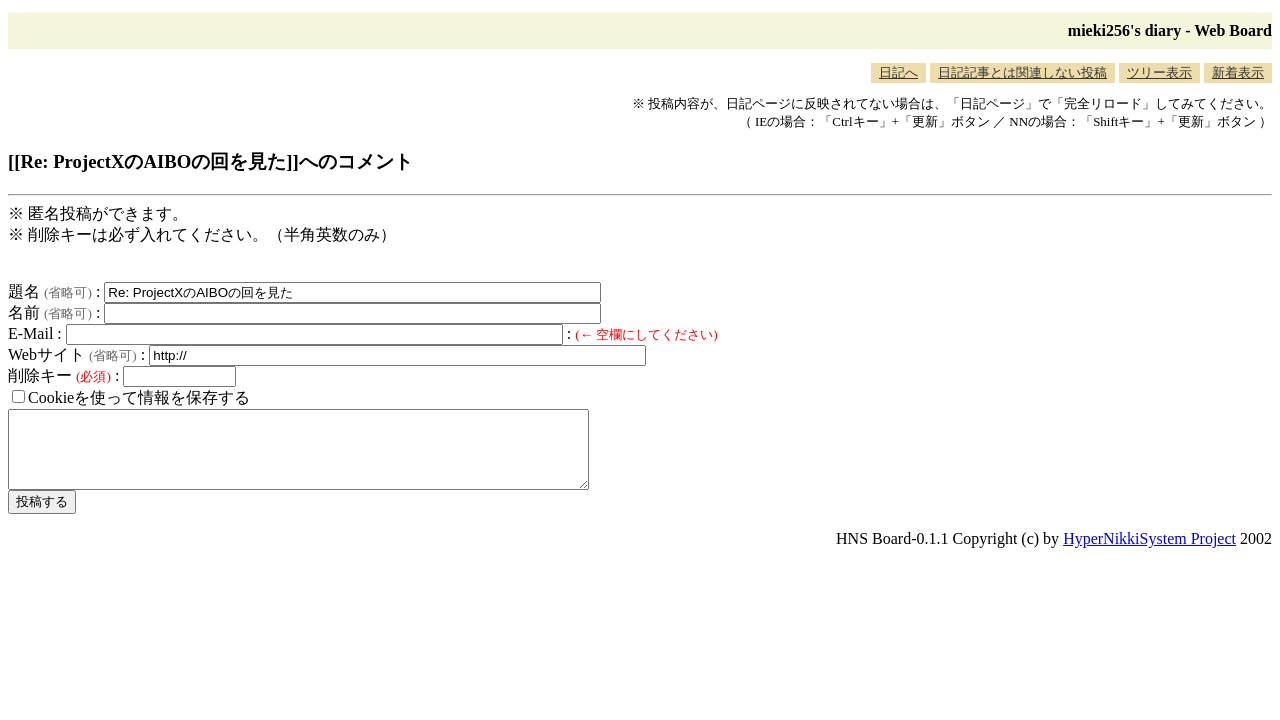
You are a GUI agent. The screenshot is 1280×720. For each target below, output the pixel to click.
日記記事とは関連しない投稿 (1022, 72)
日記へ (898, 72)
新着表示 (1238, 72)
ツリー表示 (1159, 72)
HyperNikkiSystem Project (1149, 553)
